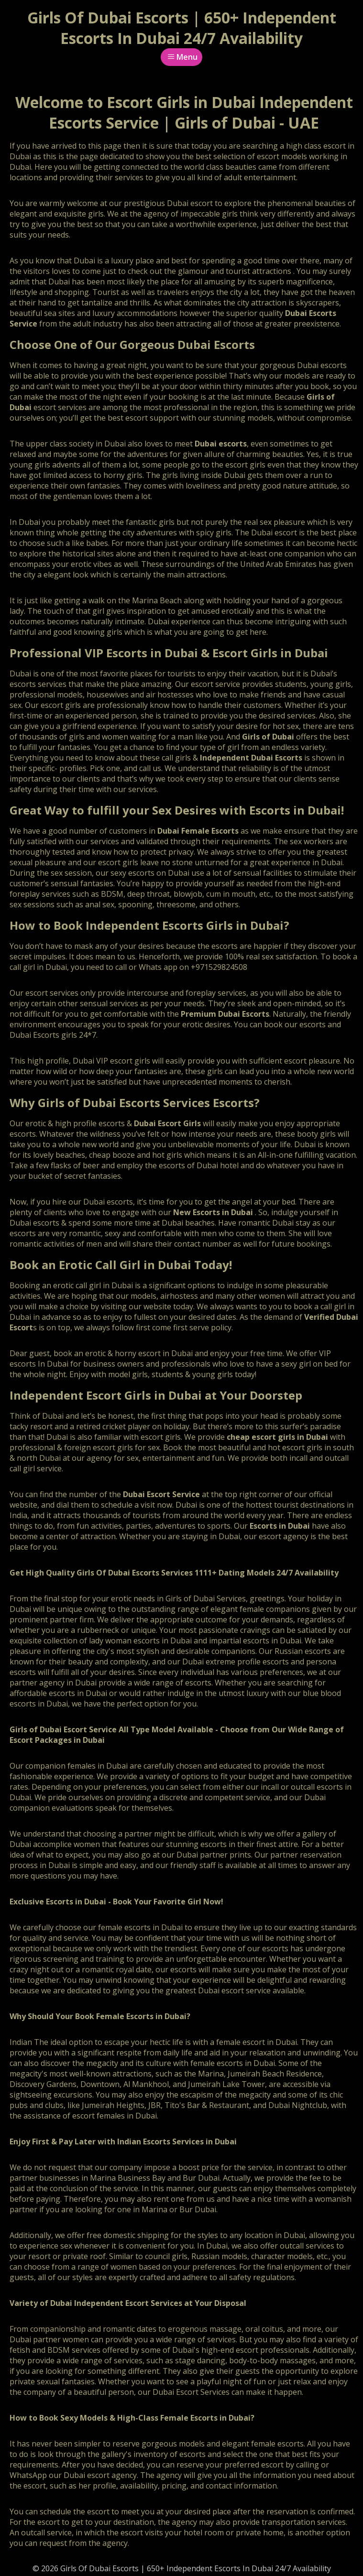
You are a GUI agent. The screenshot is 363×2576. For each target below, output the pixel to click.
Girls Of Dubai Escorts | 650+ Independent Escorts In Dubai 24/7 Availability (181, 27)
